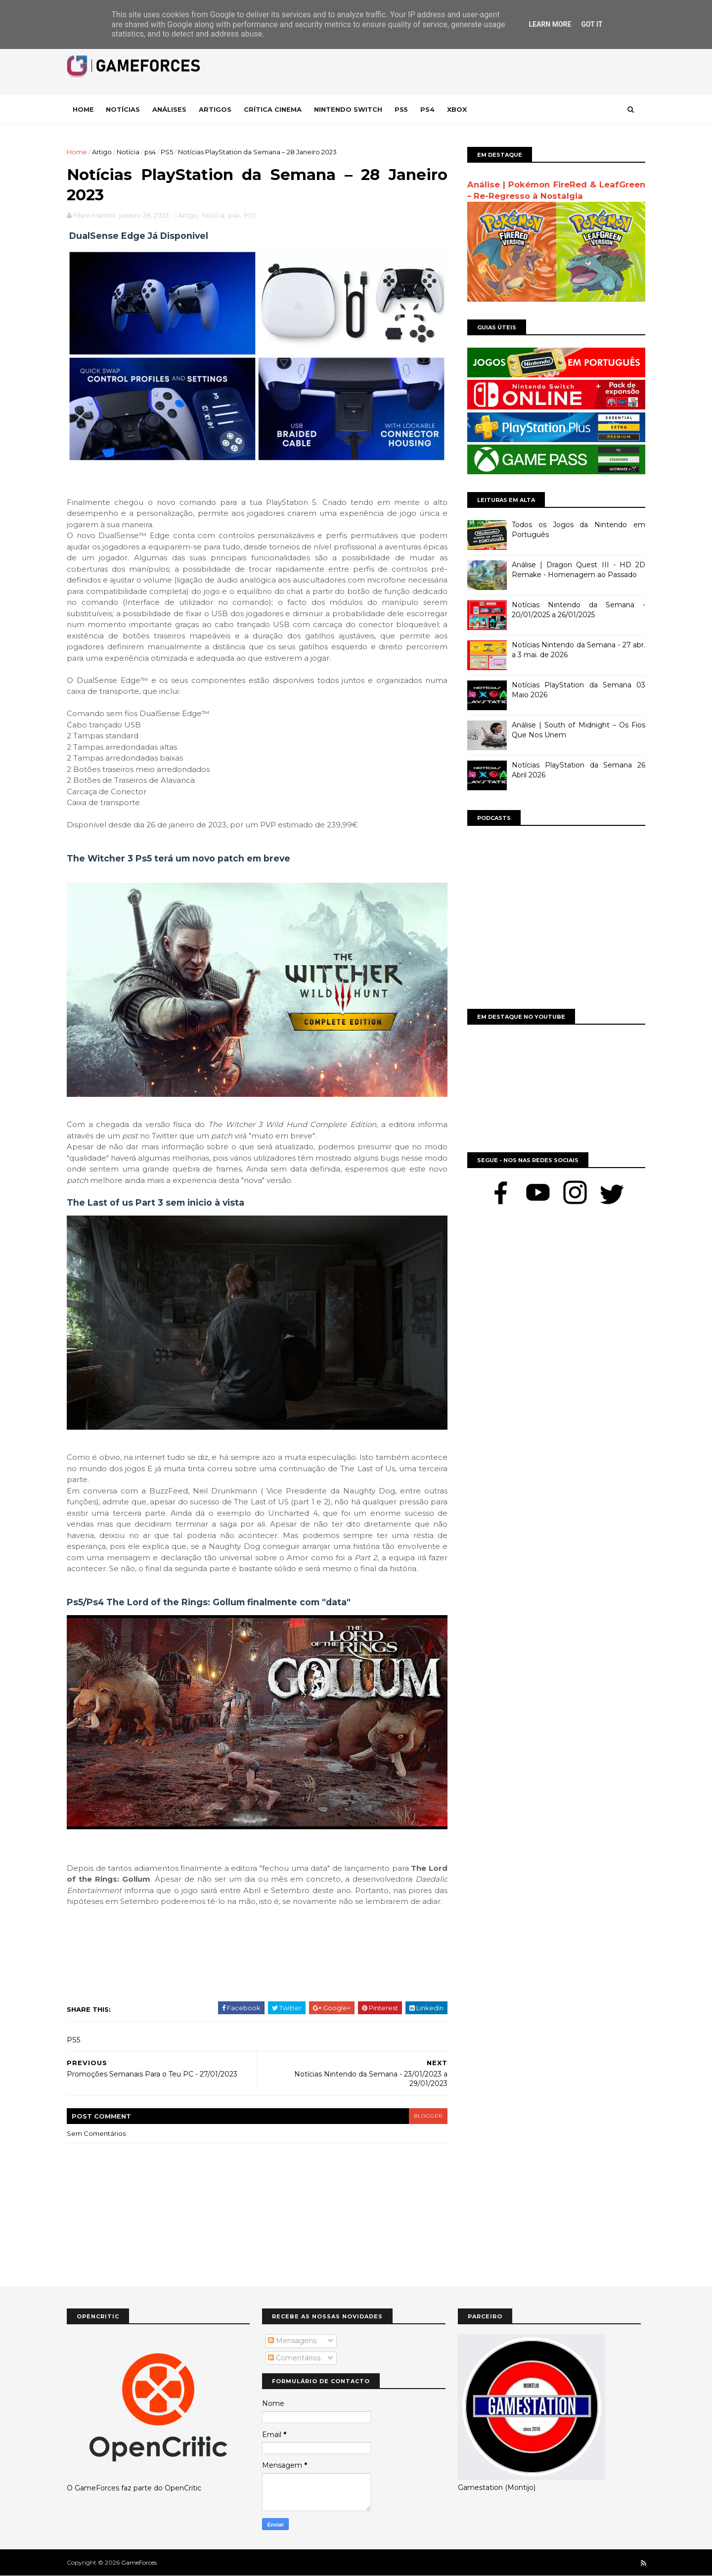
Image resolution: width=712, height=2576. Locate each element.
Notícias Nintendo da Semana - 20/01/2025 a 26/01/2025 (578, 609)
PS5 (167, 152)
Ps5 (401, 109)
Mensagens (292, 2340)
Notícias (123, 109)
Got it (591, 24)
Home (83, 109)
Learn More (550, 24)
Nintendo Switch (348, 109)
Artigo (102, 152)
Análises (169, 109)
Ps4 (427, 109)
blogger (428, 2116)
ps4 (150, 152)
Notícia (128, 152)
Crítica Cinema (273, 109)
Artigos (215, 109)
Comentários (294, 2357)
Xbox (457, 109)
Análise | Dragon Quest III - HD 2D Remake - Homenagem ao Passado (578, 569)
